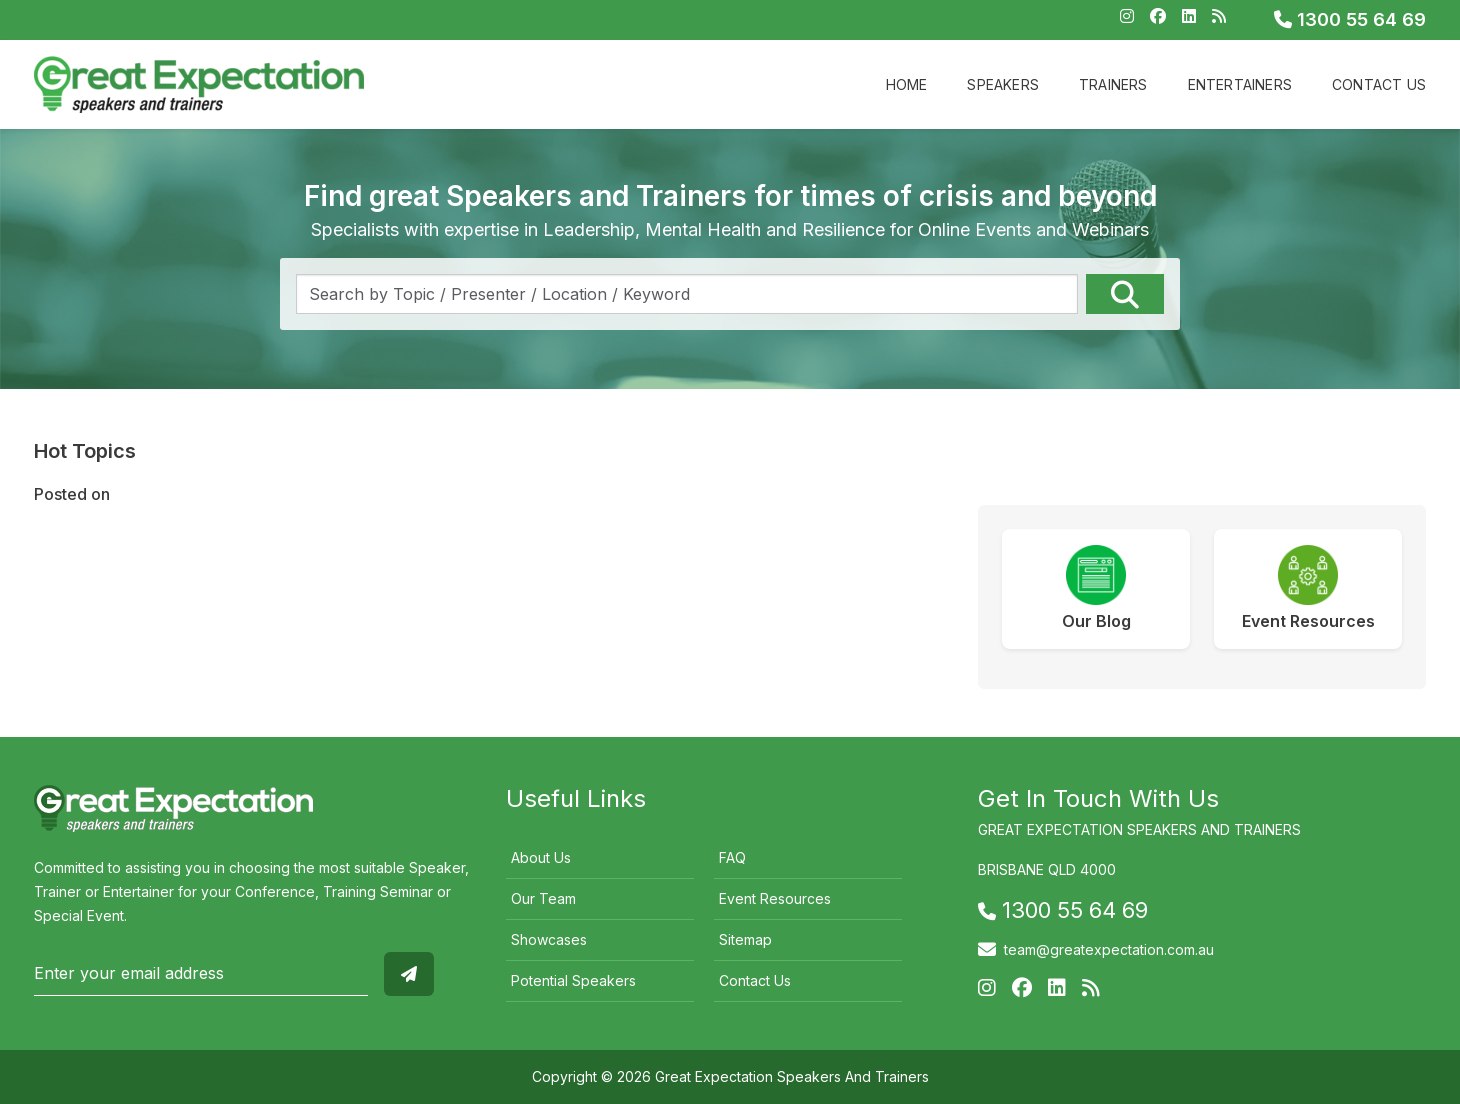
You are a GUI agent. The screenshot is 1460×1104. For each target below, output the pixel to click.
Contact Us (1379, 84)
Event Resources (775, 898)
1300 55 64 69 (1350, 19)
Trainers (1113, 84)
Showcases (549, 939)
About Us (541, 857)
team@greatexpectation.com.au (1109, 949)
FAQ (732, 857)
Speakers (1003, 84)
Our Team (543, 898)
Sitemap (745, 939)
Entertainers (1240, 84)
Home (907, 84)
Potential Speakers (573, 980)
